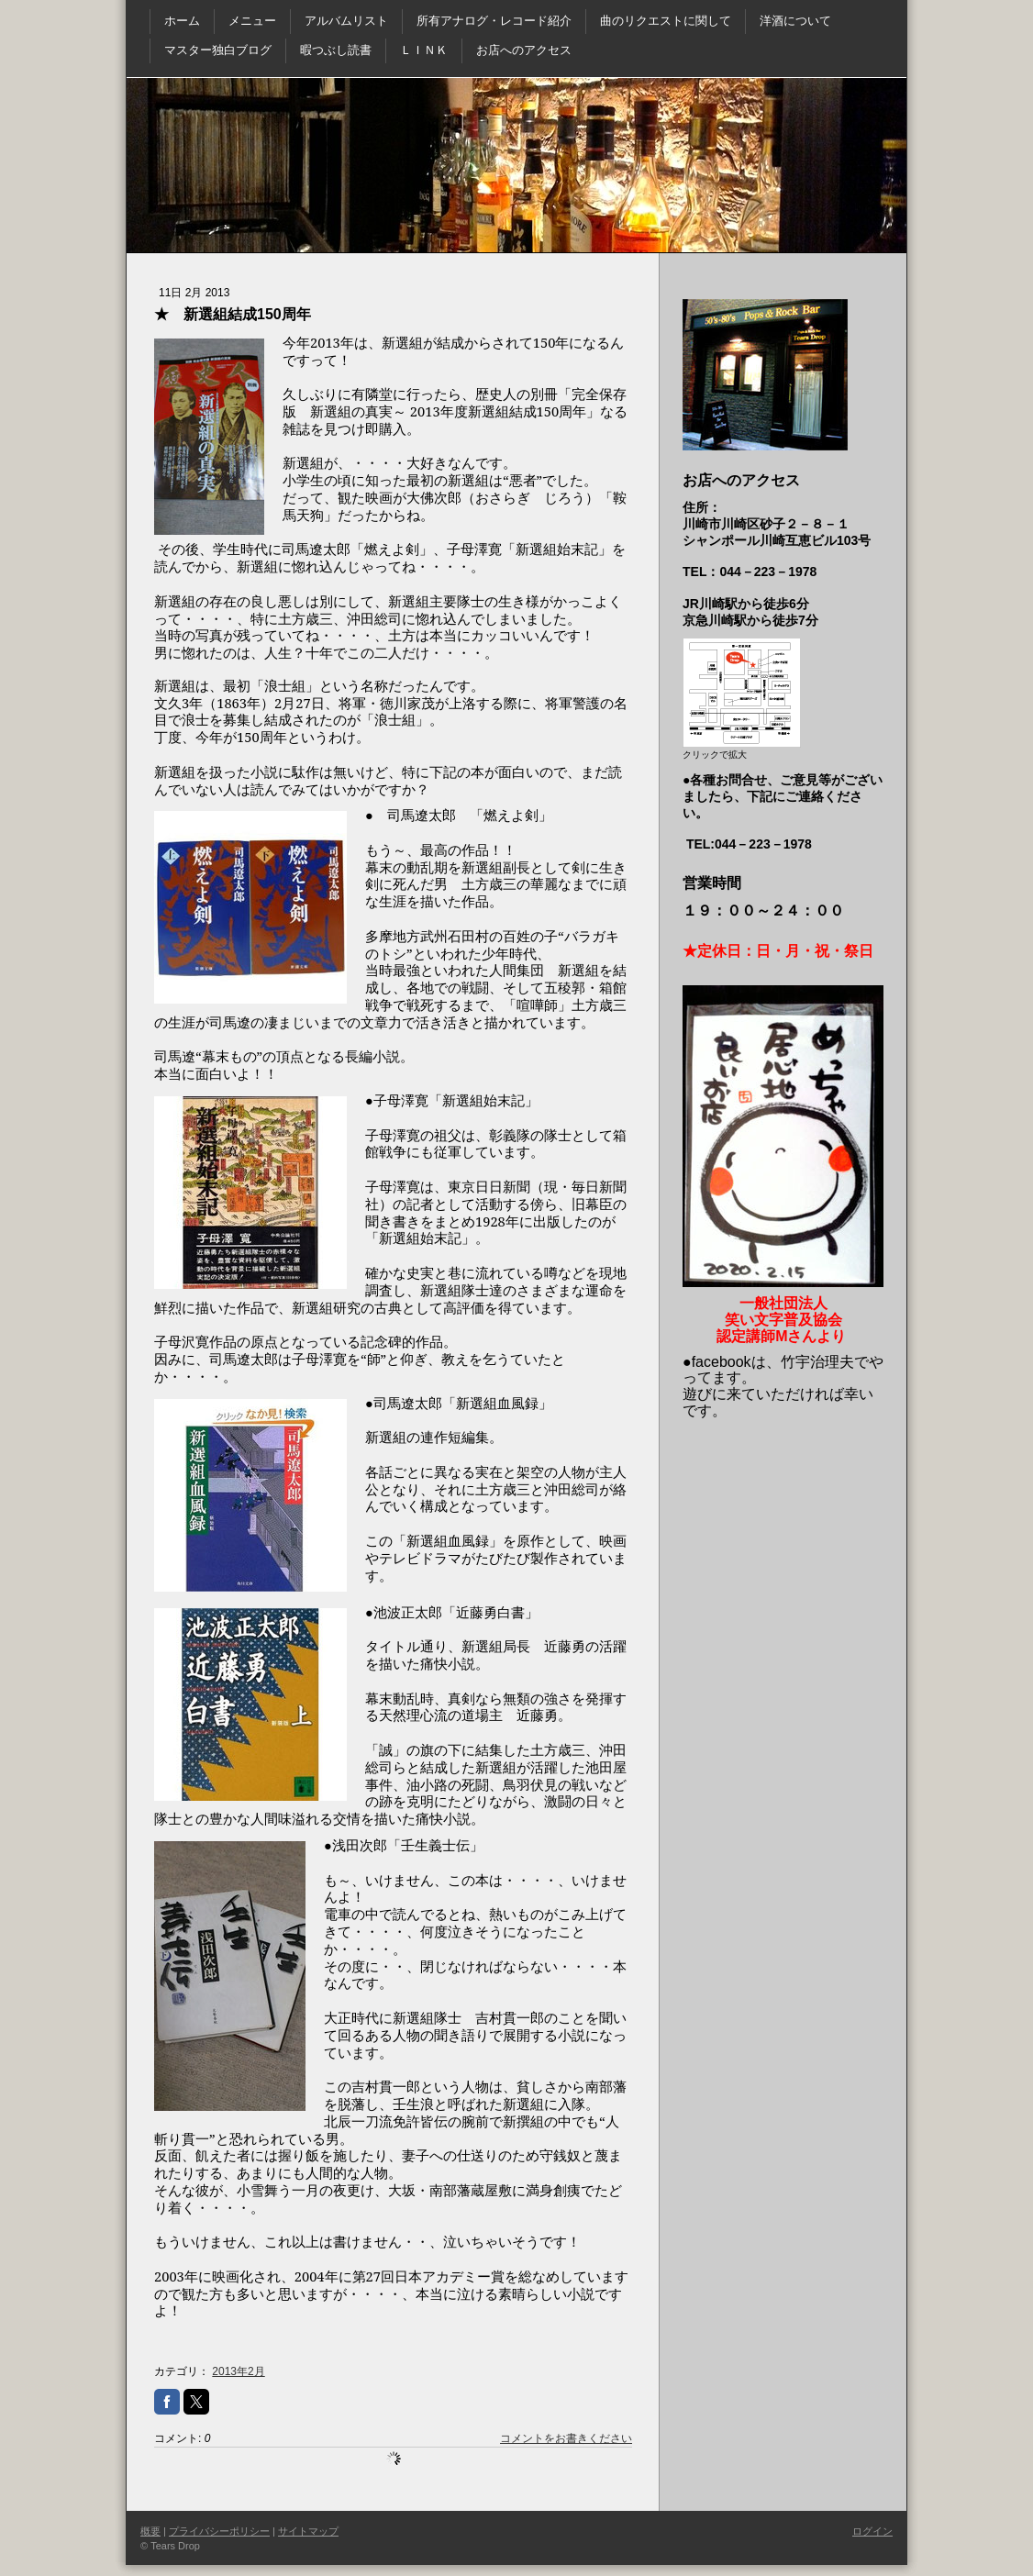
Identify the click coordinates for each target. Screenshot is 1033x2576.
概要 (150, 2531)
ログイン (872, 2531)
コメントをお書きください (566, 2438)
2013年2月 (238, 2371)
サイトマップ (308, 2531)
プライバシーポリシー (219, 2531)
